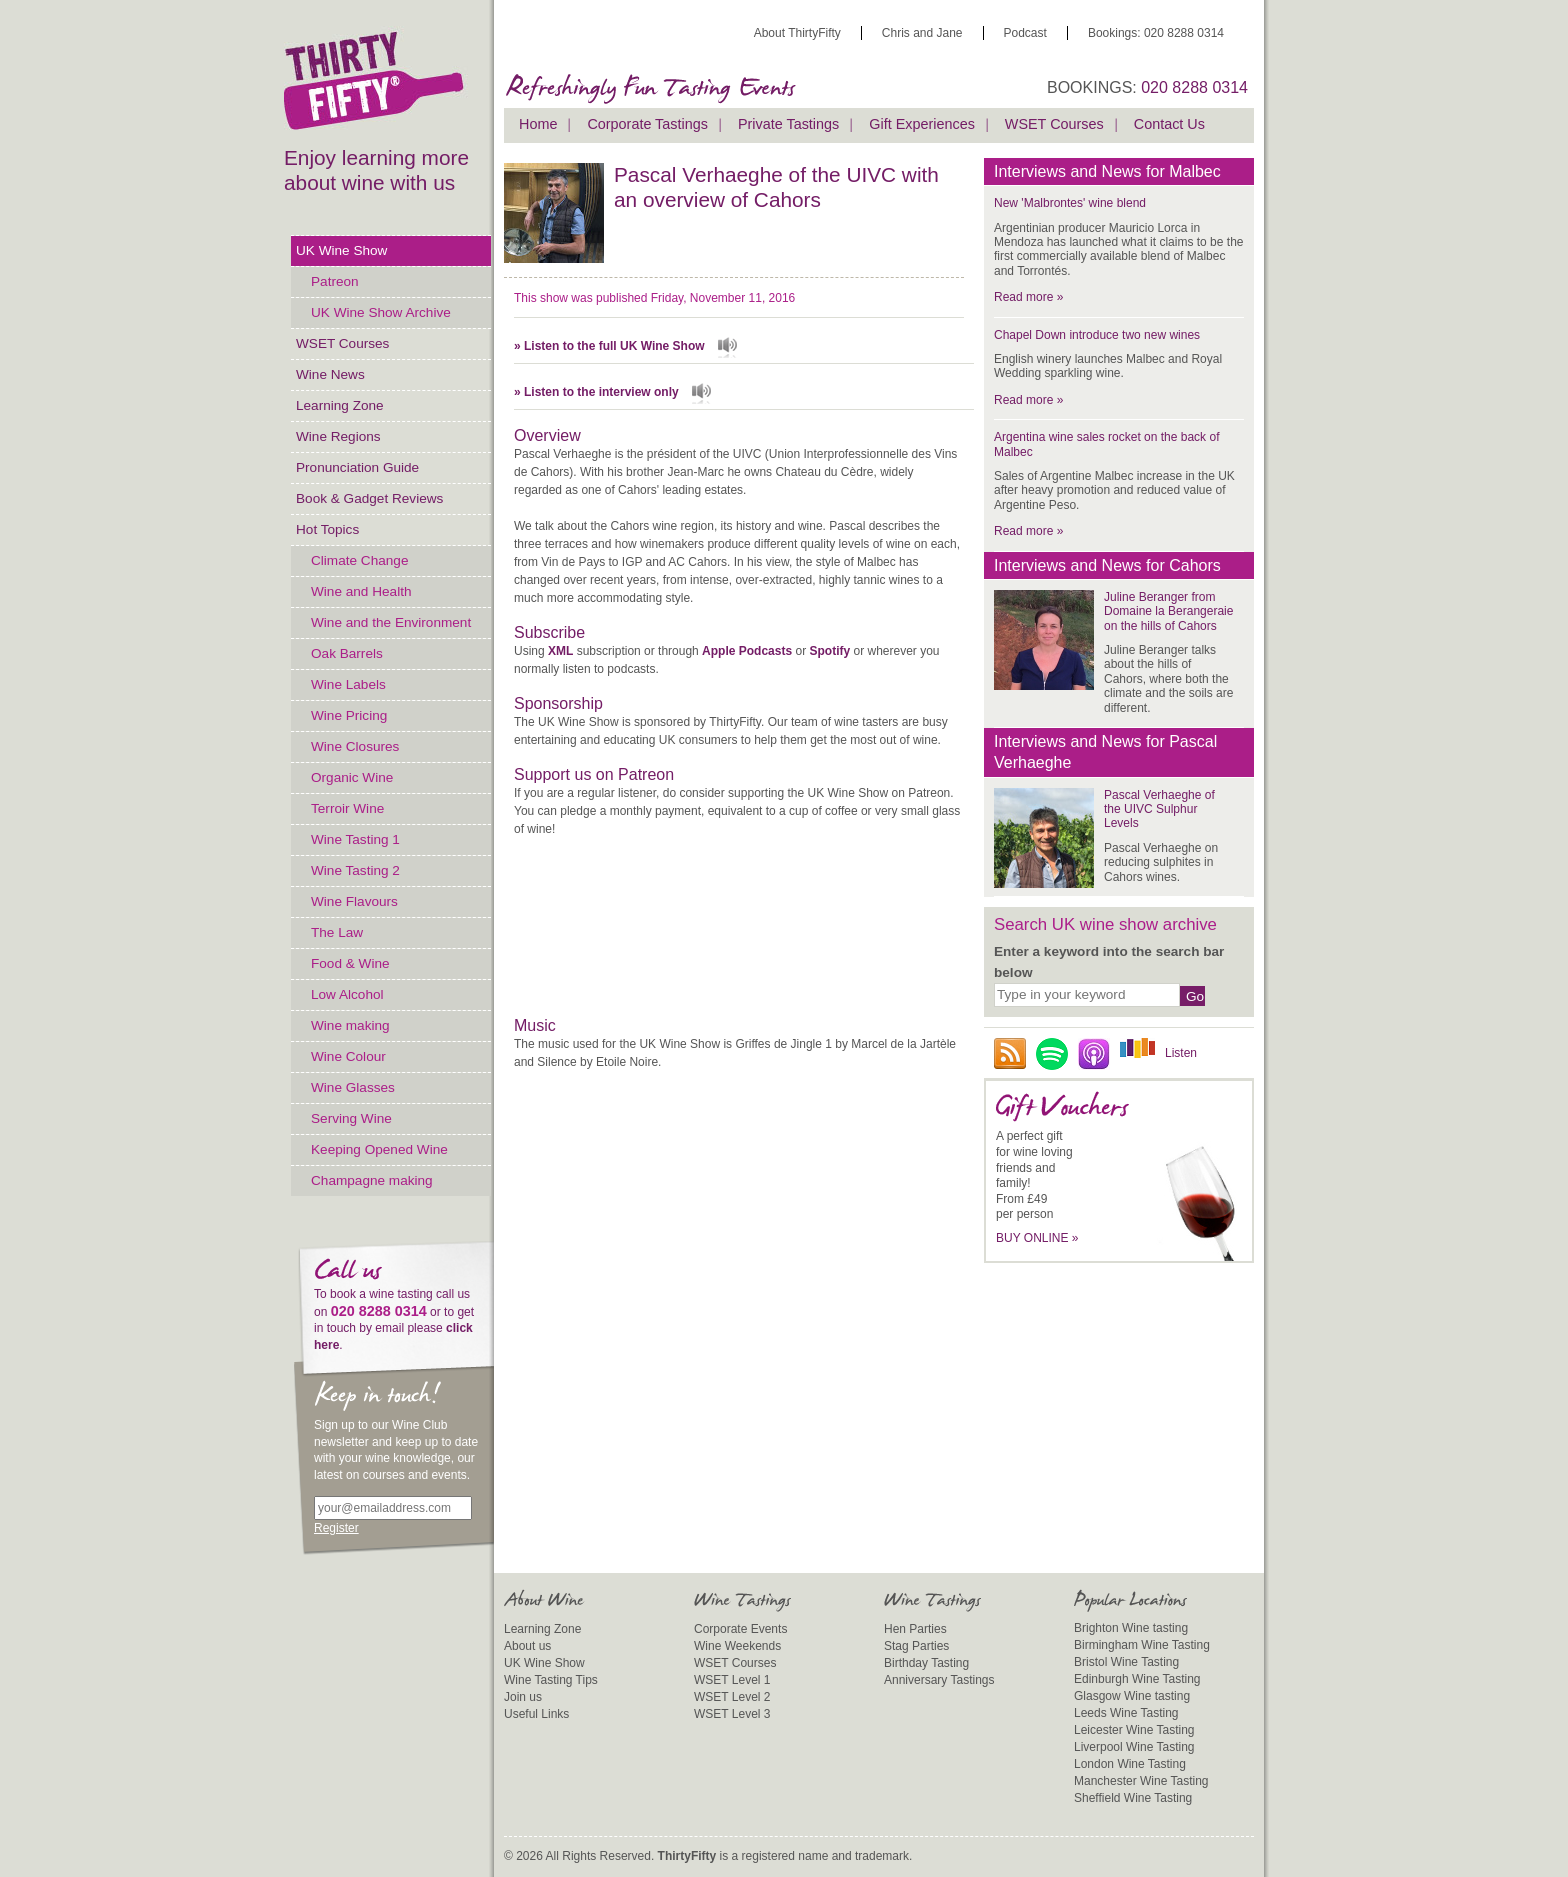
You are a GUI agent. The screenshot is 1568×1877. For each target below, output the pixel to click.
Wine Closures (355, 746)
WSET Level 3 (732, 1714)
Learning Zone (340, 405)
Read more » (1028, 297)
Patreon (335, 281)
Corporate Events (740, 1629)
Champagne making (372, 1180)
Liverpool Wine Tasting (1134, 1747)
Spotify (829, 651)
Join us (523, 1697)
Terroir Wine (347, 808)
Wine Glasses (353, 1087)
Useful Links (536, 1714)
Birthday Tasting (926, 1663)
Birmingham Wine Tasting (1142, 1645)
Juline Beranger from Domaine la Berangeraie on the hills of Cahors (1168, 611)
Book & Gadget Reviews (369, 498)
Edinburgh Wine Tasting (1137, 1679)
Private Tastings (788, 124)
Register (336, 1528)
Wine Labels (348, 684)
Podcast (1025, 33)
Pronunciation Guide (357, 467)
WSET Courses (342, 343)
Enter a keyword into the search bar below (1109, 961)
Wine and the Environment (391, 622)
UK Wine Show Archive (381, 312)
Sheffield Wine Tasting (1133, 1798)
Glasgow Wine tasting (1132, 1696)
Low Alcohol (347, 994)
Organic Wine (352, 777)
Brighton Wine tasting (1131, 1628)
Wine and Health (361, 591)
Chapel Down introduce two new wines (1097, 335)
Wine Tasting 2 (355, 870)
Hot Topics (327, 529)
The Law (337, 932)
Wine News (330, 374)
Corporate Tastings (647, 124)
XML (560, 651)
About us (527, 1646)
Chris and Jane (922, 33)
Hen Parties (915, 1629)
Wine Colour (348, 1056)
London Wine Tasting (1130, 1764)
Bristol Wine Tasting (1126, 1662)
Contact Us (1169, 124)
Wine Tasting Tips (551, 1680)
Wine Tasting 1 (355, 839)
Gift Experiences (922, 124)
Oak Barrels (347, 653)
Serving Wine (351, 1118)
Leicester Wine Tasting (1134, 1730)
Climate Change (359, 560)
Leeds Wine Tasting (1126, 1713)
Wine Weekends (737, 1646)
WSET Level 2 (732, 1697)
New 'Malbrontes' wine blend (1070, 203)
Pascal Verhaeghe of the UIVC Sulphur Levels (1159, 809)
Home (538, 124)
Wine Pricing (349, 715)
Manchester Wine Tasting (1141, 1781)
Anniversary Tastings (939, 1680)
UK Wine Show (341, 250)
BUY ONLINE (1037, 1238)
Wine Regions (338, 436)
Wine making (350, 1025)
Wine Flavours (354, 901)
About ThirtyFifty (797, 33)
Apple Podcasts (747, 651)
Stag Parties (916, 1646)
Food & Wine (350, 963)
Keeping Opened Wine (379, 1149)
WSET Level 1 (732, 1680)
